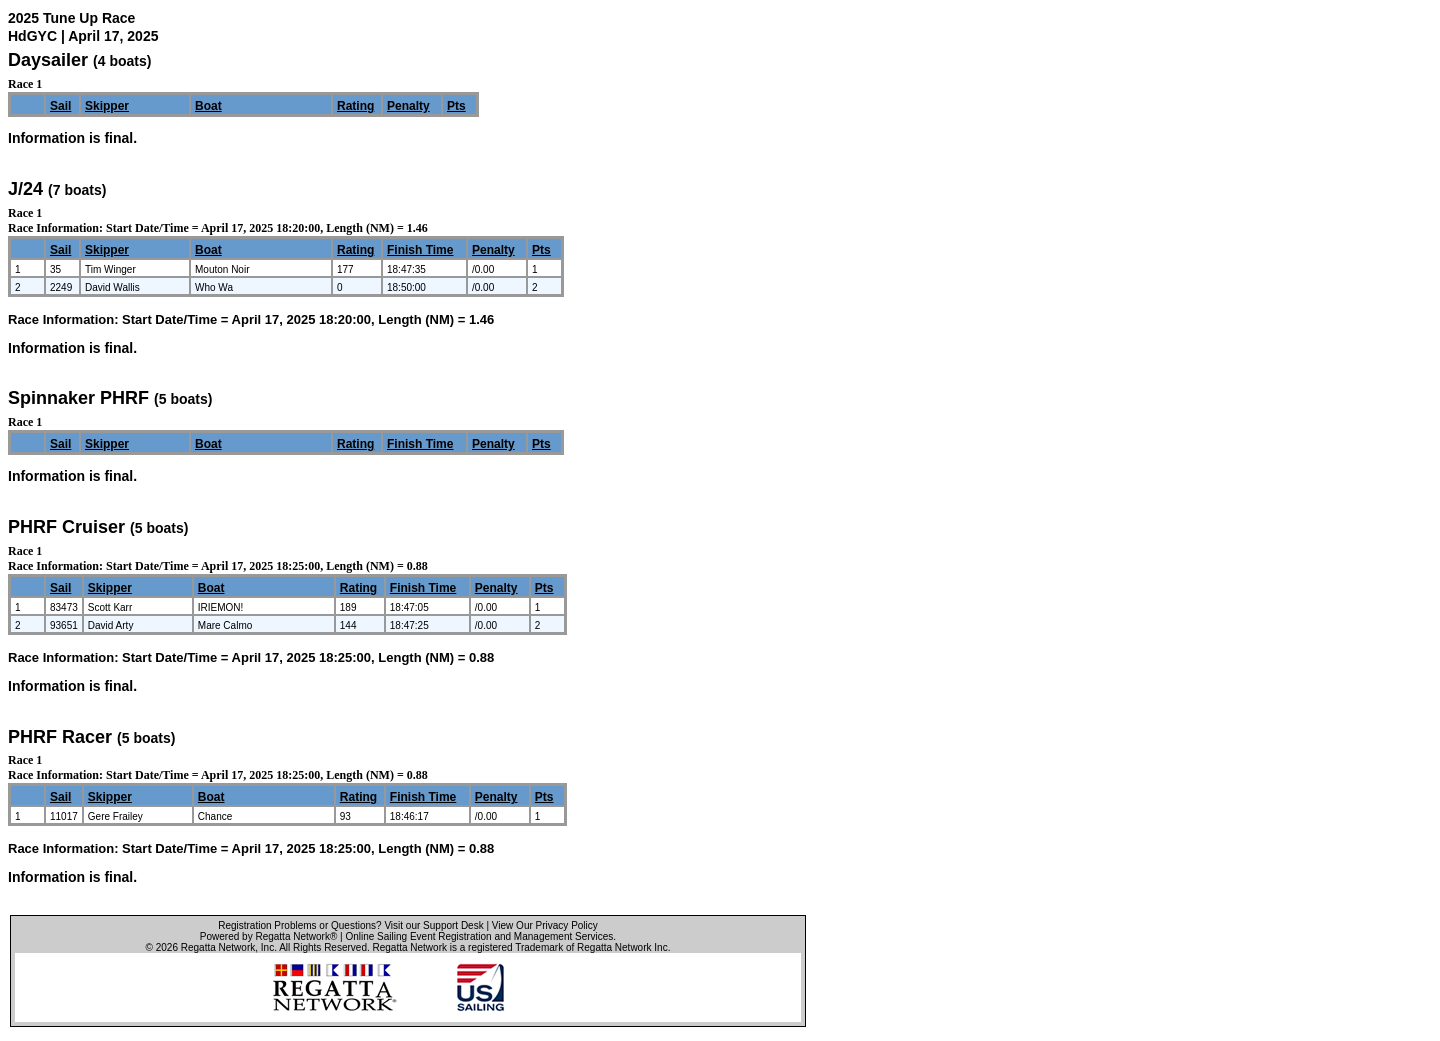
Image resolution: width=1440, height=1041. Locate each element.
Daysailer (48, 60)
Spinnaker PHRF (78, 398)
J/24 (25, 189)
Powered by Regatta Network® (268, 936)
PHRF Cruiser (66, 527)
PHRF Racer (60, 737)
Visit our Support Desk (433, 925)
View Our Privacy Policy (545, 925)
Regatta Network (218, 947)
